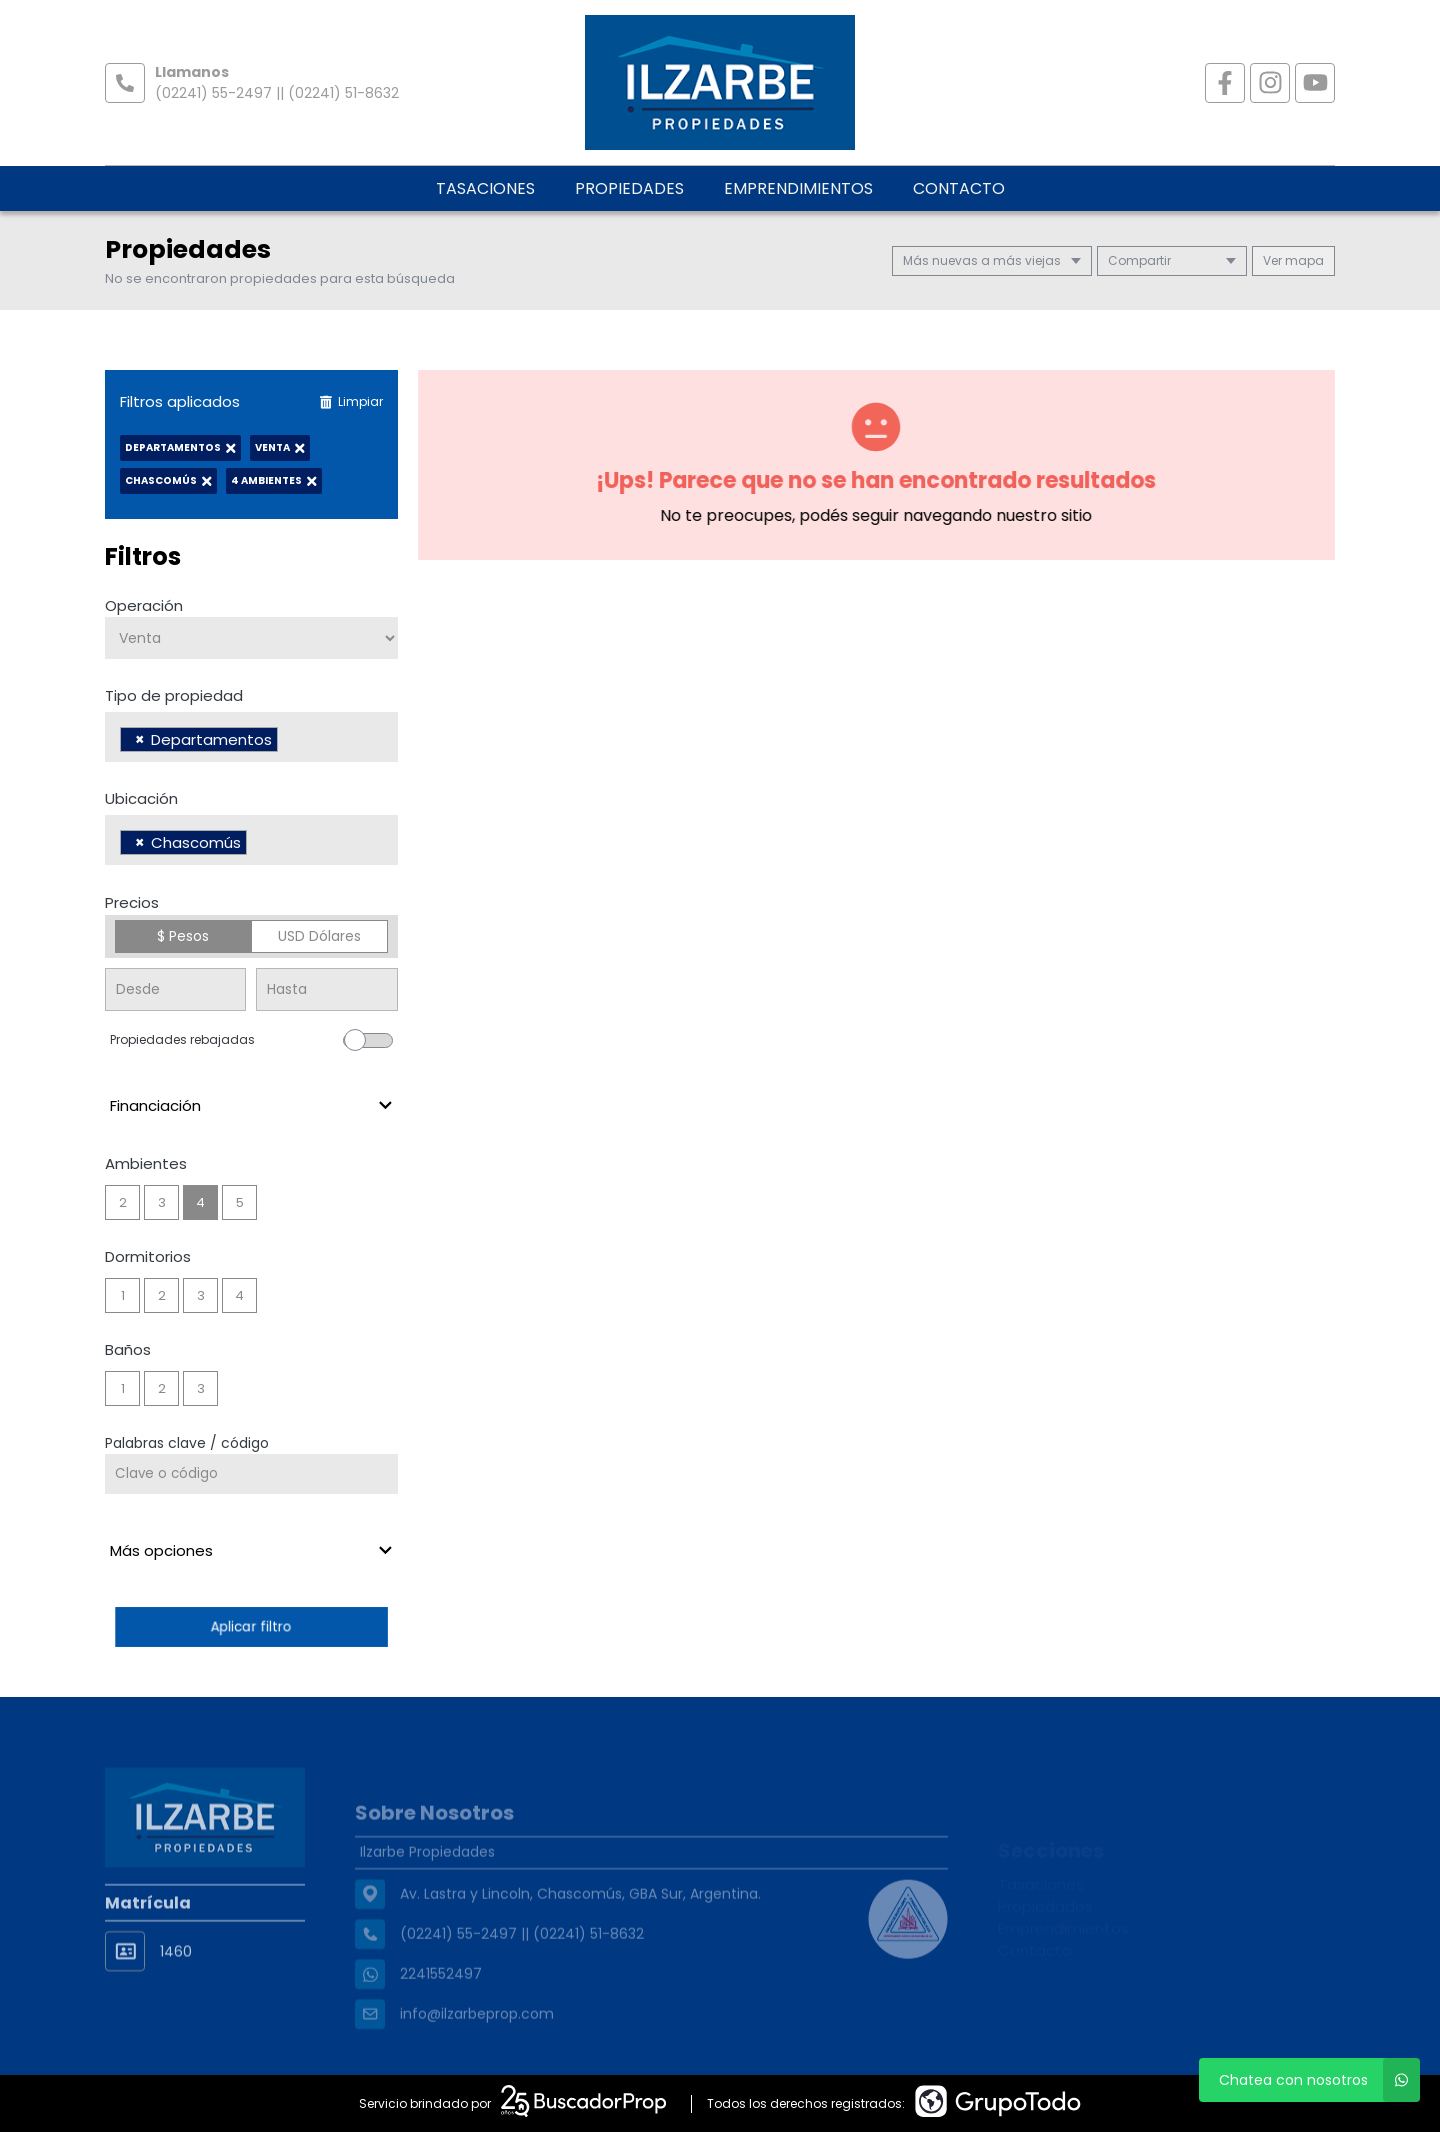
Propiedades (629, 188)
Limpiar (351, 401)
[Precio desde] (175, 989)
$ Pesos (183, 936)
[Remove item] (140, 739)
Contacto (959, 188)
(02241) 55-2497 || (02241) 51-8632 (277, 93)
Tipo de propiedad (174, 695)
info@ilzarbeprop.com (477, 2049)
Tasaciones (485, 188)
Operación (144, 605)
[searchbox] (288, 742)
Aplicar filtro (251, 1626)
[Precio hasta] (326, 989)
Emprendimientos (798, 188)
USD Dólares (319, 936)
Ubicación (141, 798)
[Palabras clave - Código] (251, 1474)
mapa (1293, 260)
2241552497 (441, 2009)
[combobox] (251, 737)
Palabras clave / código (187, 1443)
